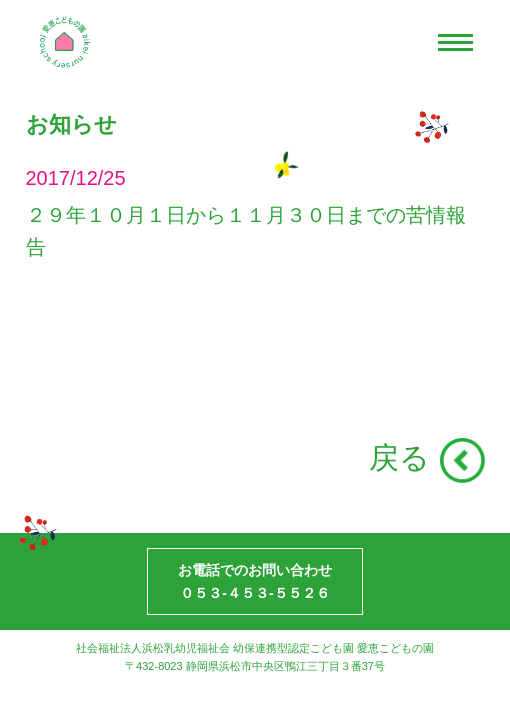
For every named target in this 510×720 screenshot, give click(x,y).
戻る (399, 457)
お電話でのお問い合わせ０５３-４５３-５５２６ (255, 581)
